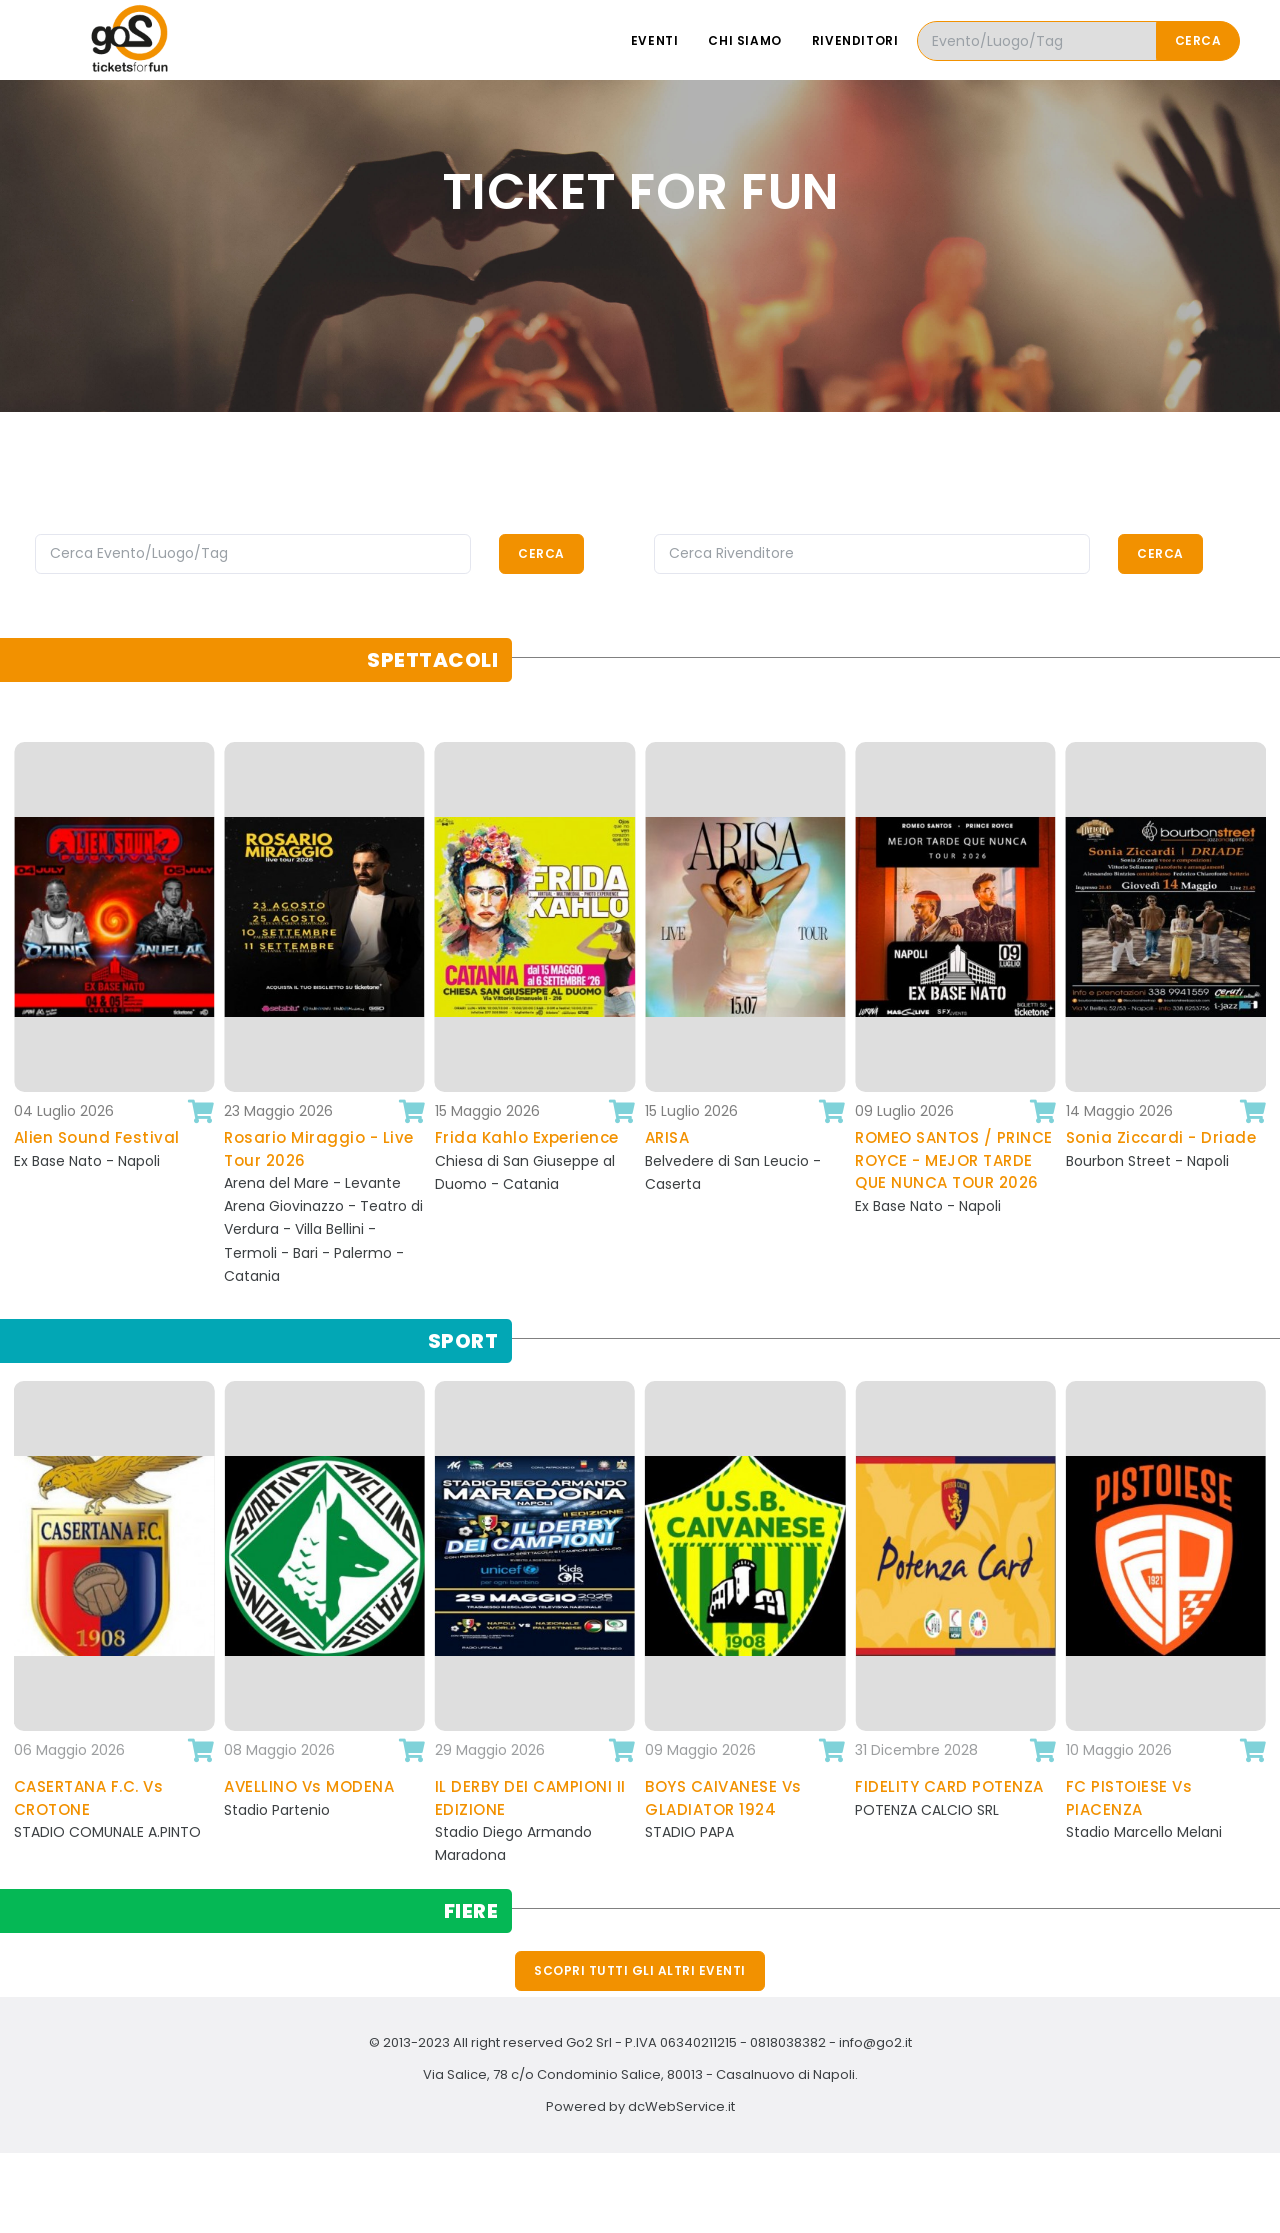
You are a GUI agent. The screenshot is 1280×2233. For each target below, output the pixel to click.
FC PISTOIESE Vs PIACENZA (1129, 1798)
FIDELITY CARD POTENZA (949, 1786)
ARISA (667, 1137)
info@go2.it (875, 2042)
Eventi (655, 40)
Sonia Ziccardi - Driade (1161, 1137)
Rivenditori (855, 40)
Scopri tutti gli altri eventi (640, 1970)
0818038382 (788, 2042)
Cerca (1198, 40)
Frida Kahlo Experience (527, 1137)
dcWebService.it (681, 2106)
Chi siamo (744, 40)
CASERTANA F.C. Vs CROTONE (89, 1798)
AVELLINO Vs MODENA (309, 1786)
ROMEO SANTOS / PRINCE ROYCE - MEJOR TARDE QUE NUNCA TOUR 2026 (954, 1160)
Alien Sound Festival (97, 1137)
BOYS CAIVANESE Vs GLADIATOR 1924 (723, 1798)
